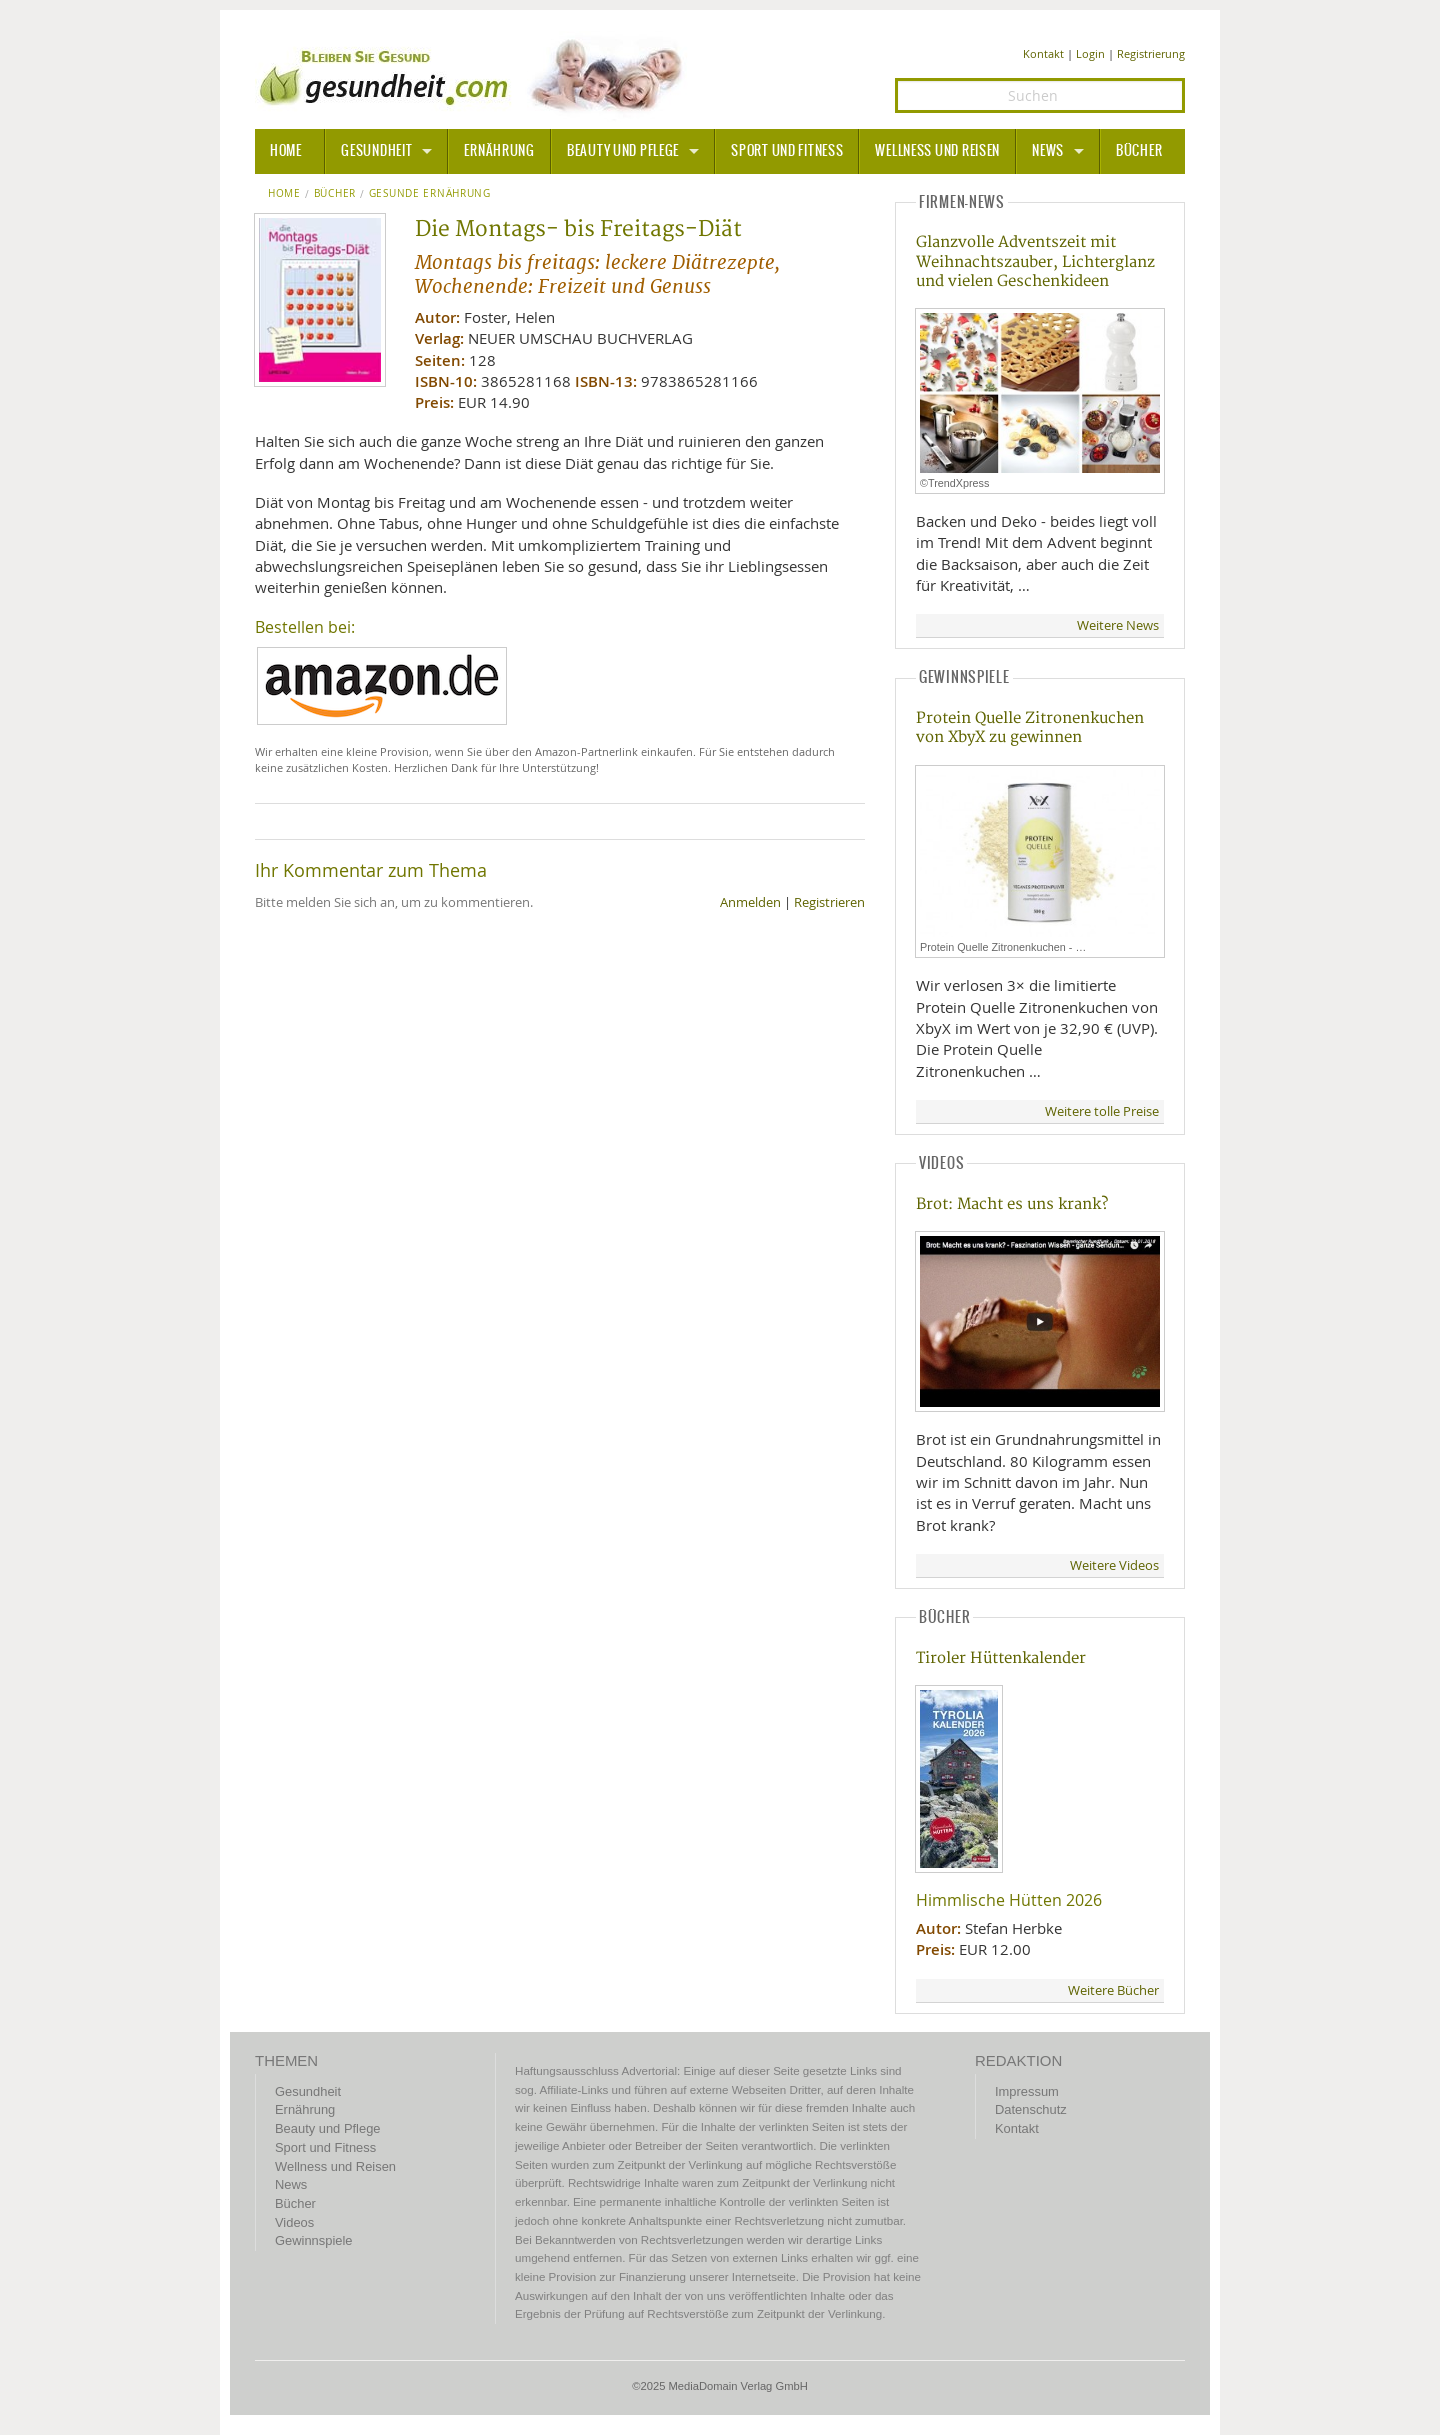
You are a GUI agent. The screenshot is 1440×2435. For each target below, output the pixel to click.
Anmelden (750, 902)
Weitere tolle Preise (1102, 1111)
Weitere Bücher (1113, 1990)
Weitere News (1118, 625)
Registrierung (1151, 53)
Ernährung (499, 151)
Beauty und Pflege (623, 151)
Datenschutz (1031, 2109)
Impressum (1027, 2091)
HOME (286, 151)
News (1048, 151)
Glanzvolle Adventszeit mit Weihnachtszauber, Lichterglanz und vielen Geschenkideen (1035, 262)
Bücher (1139, 151)
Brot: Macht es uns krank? (1012, 1204)
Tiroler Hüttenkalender (1001, 1658)
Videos (294, 2222)
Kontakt (1043, 53)
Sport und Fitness (787, 151)
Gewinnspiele (313, 2240)
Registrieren (829, 902)
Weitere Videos (1114, 1565)
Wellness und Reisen (937, 151)
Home (284, 194)
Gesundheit (376, 151)
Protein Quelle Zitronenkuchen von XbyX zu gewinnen (1030, 728)
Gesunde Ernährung (430, 194)
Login (1090, 53)
